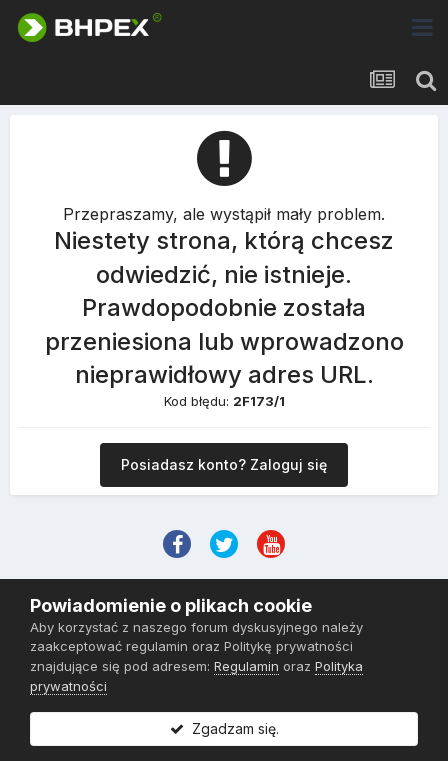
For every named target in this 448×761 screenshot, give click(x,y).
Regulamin (246, 666)
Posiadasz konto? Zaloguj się (224, 464)
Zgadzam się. (224, 728)
